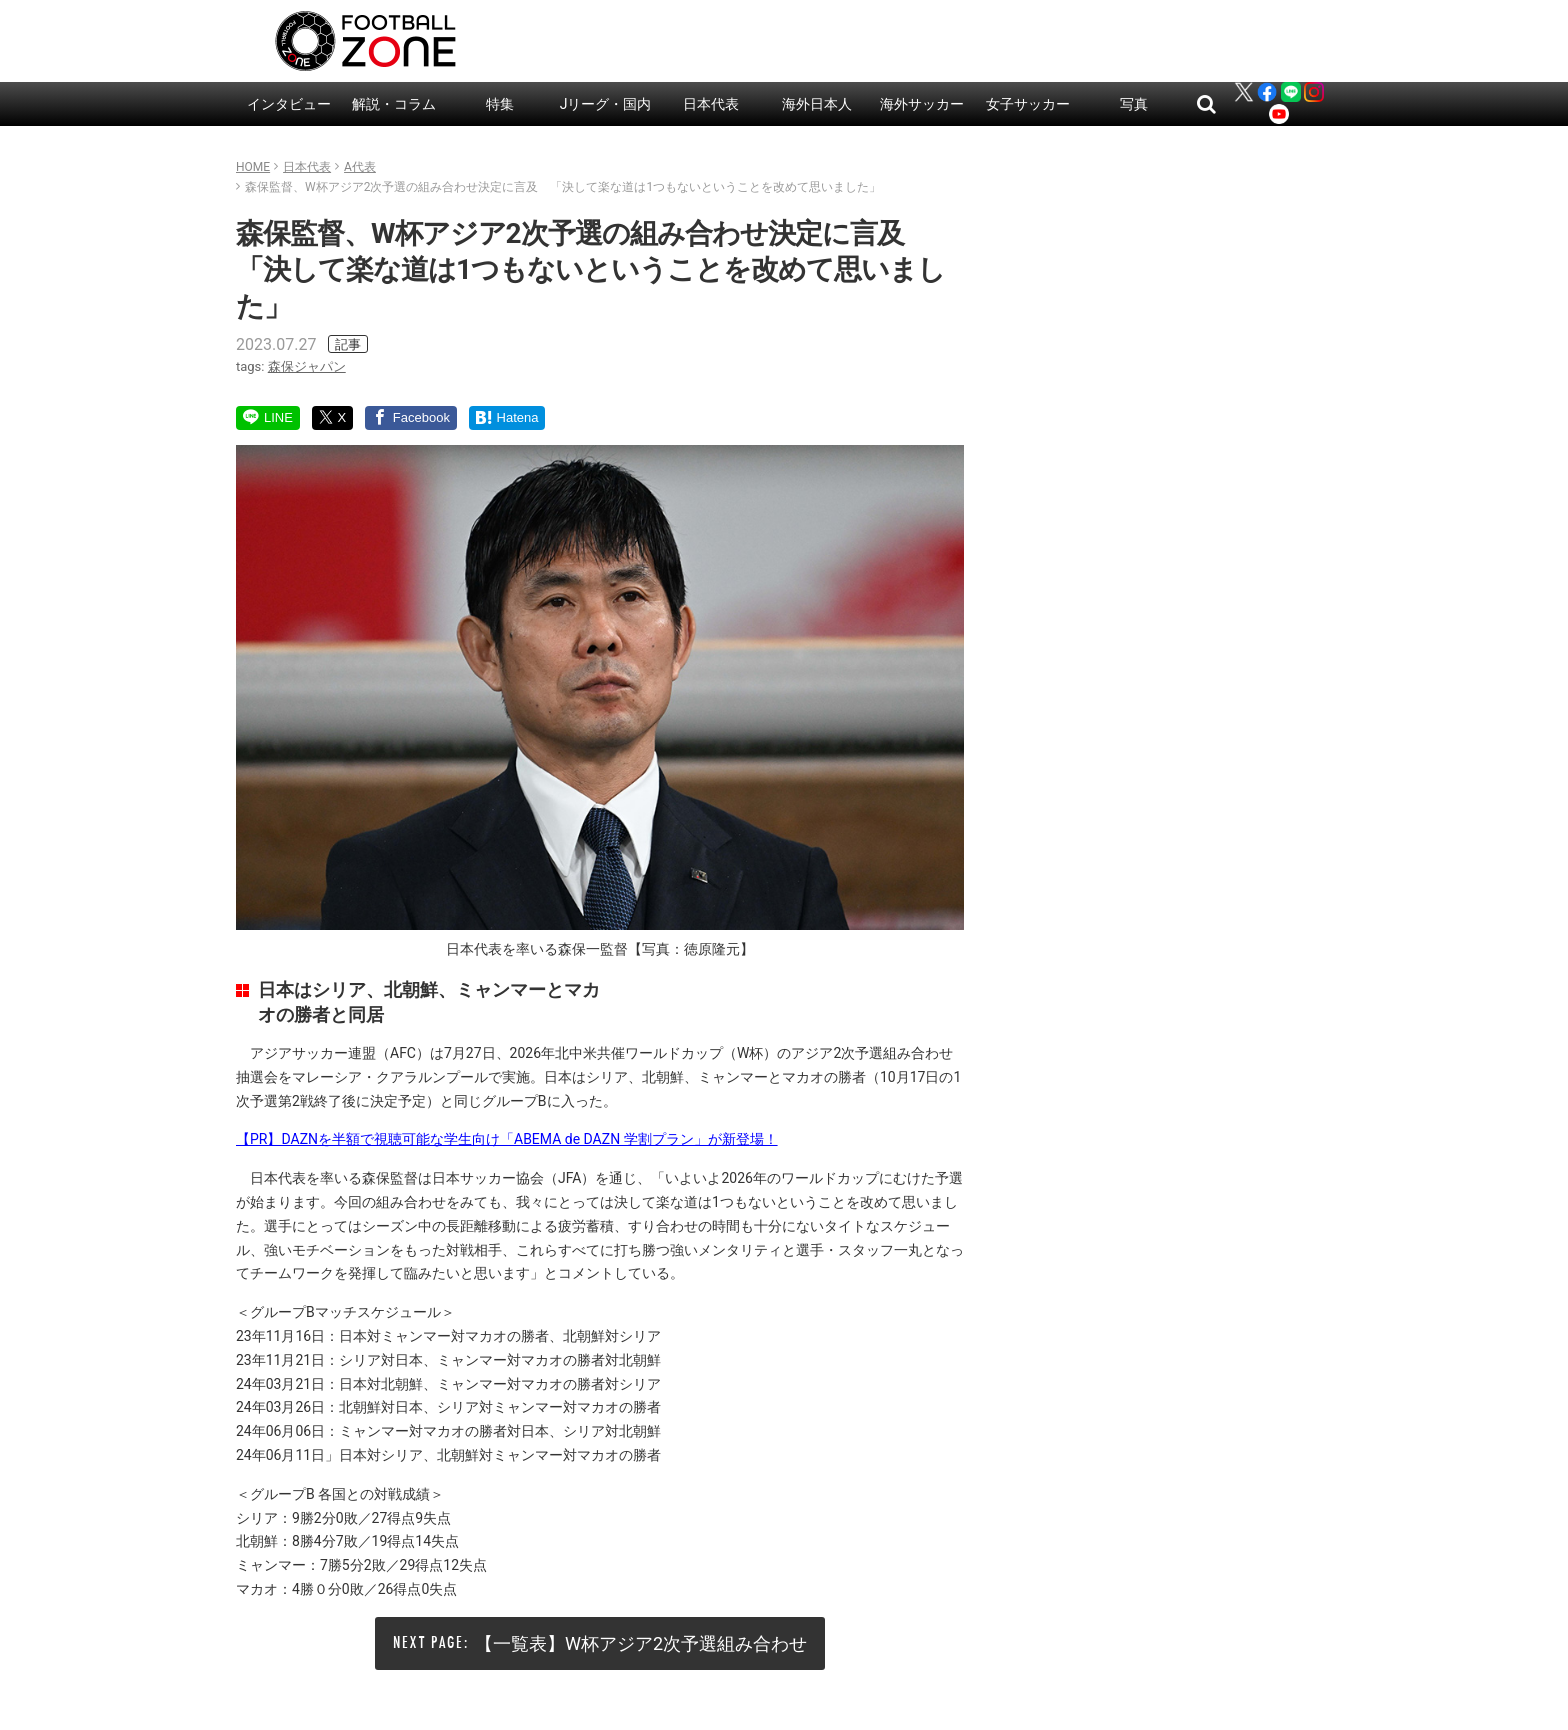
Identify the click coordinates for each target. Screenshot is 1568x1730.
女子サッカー (1028, 104)
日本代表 (711, 104)
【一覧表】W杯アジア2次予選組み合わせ (641, 1643)
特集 (500, 104)
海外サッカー (922, 104)
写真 (1134, 104)
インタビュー (289, 104)
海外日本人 (817, 104)
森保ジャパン (307, 366)
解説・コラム (394, 104)
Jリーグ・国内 (606, 104)
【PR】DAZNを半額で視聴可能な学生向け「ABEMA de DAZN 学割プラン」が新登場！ (507, 1139)
